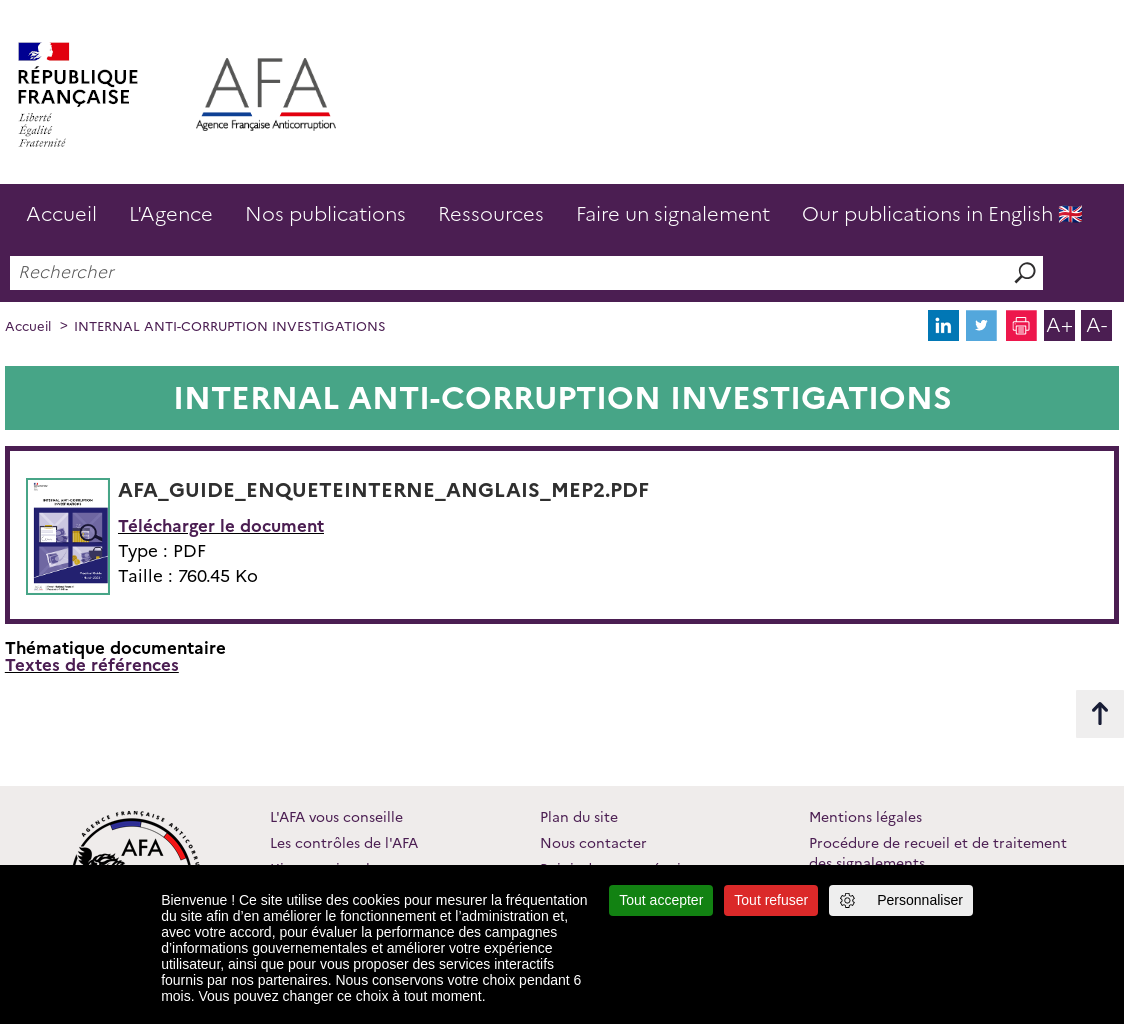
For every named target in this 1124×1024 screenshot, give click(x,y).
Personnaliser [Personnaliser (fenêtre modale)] (920, 900)
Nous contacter (593, 843)
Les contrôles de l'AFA (344, 843)
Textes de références (92, 665)
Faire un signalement (673, 214)
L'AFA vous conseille (336, 817)
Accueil (61, 214)
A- (1096, 325)
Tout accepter (661, 900)
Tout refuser (771, 900)
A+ (1059, 325)
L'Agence (171, 214)
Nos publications (325, 214)
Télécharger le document (221, 526)
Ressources (491, 214)
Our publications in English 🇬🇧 (942, 214)
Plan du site (579, 817)
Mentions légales (865, 817)
